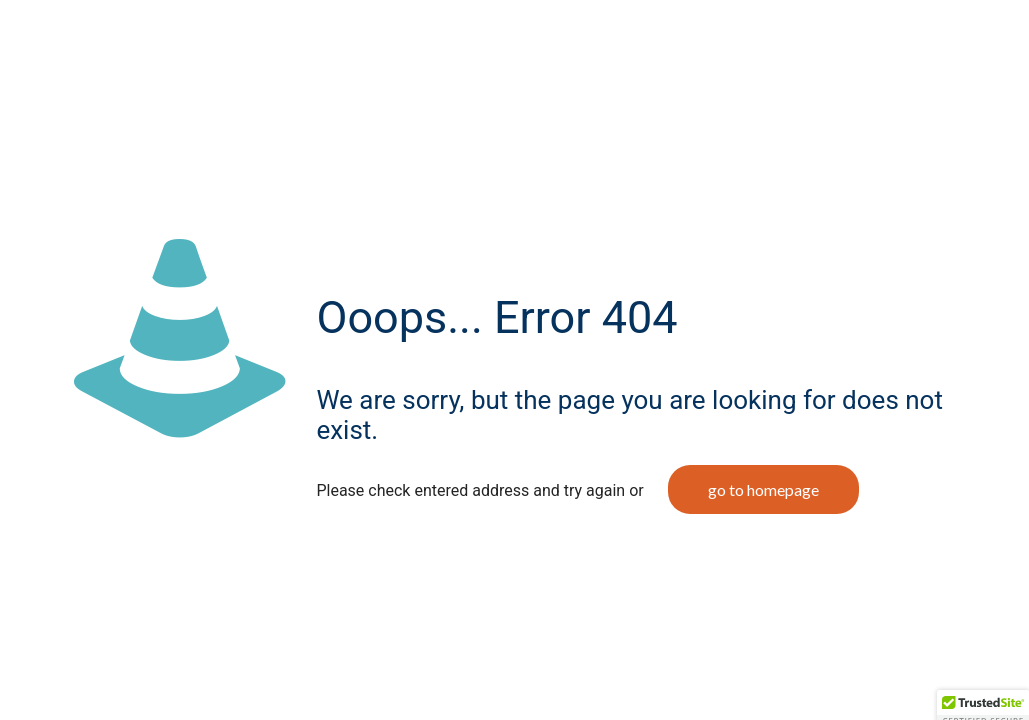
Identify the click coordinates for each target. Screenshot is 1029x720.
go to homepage (763, 489)
